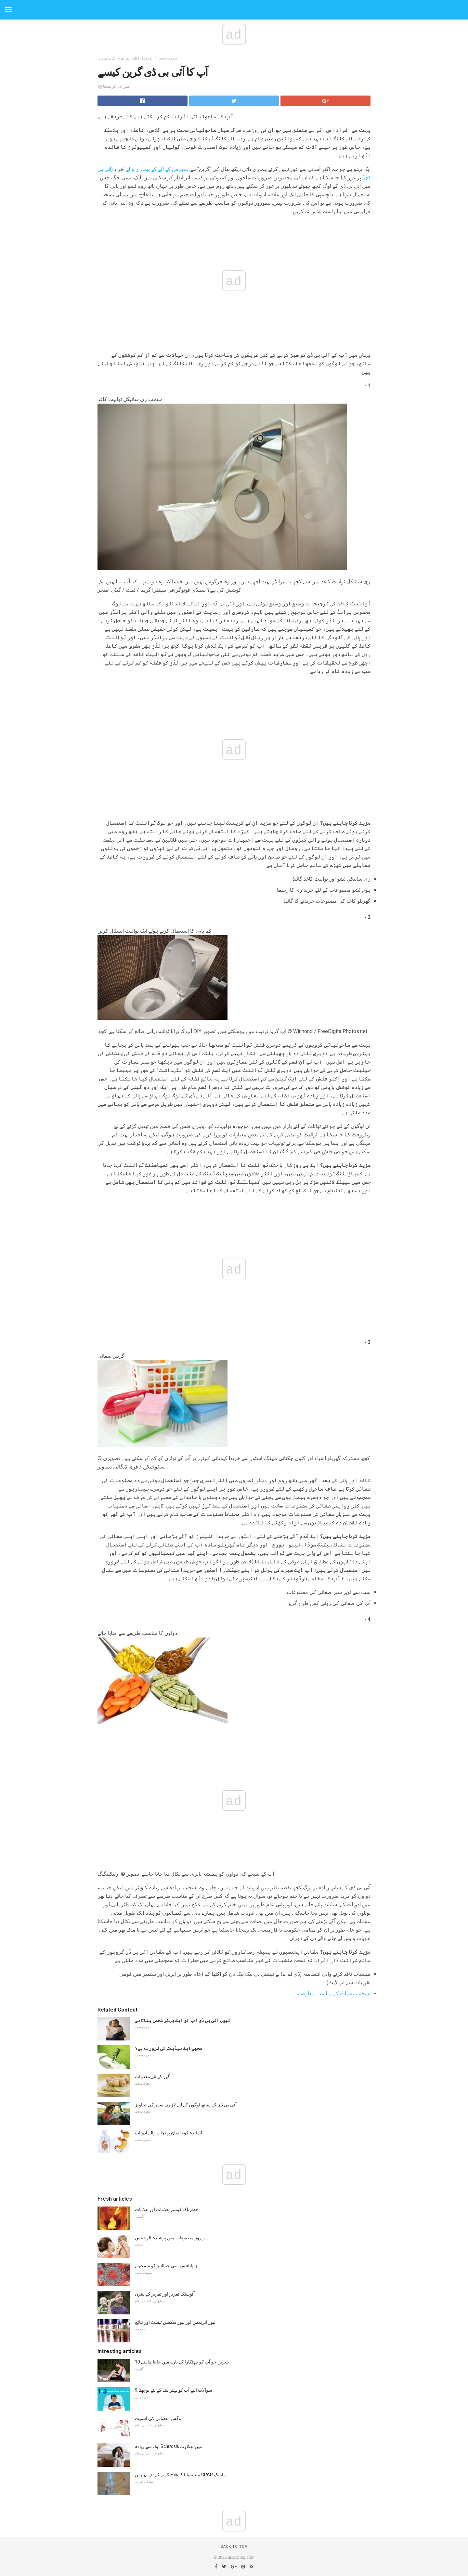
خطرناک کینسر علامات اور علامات (167, 2209)
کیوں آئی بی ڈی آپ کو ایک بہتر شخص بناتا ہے (182, 2020)
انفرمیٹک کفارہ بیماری (137, 58)
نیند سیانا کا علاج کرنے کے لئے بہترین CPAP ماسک (180, 2474)
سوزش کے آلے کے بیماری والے (157, 169)
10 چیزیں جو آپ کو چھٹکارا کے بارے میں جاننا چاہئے (182, 2361)
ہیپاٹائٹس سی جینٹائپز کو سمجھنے (166, 2265)
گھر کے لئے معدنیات (152, 2076)
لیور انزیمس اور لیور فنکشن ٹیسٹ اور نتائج (175, 2322)
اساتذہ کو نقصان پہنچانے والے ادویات (168, 2132)
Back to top (234, 2546)
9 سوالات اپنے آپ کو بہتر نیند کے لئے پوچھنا (173, 2390)
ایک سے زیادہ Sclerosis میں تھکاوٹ (168, 2446)
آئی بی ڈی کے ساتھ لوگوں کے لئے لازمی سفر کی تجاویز (186, 2104)
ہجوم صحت (168, 58)
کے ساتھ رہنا (107, 58)
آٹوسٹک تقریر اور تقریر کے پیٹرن (165, 2294)
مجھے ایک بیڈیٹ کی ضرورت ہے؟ (168, 2048)
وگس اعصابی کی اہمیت (158, 2418)
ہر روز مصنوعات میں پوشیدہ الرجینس (171, 2237)
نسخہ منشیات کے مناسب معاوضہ (334, 1993)
